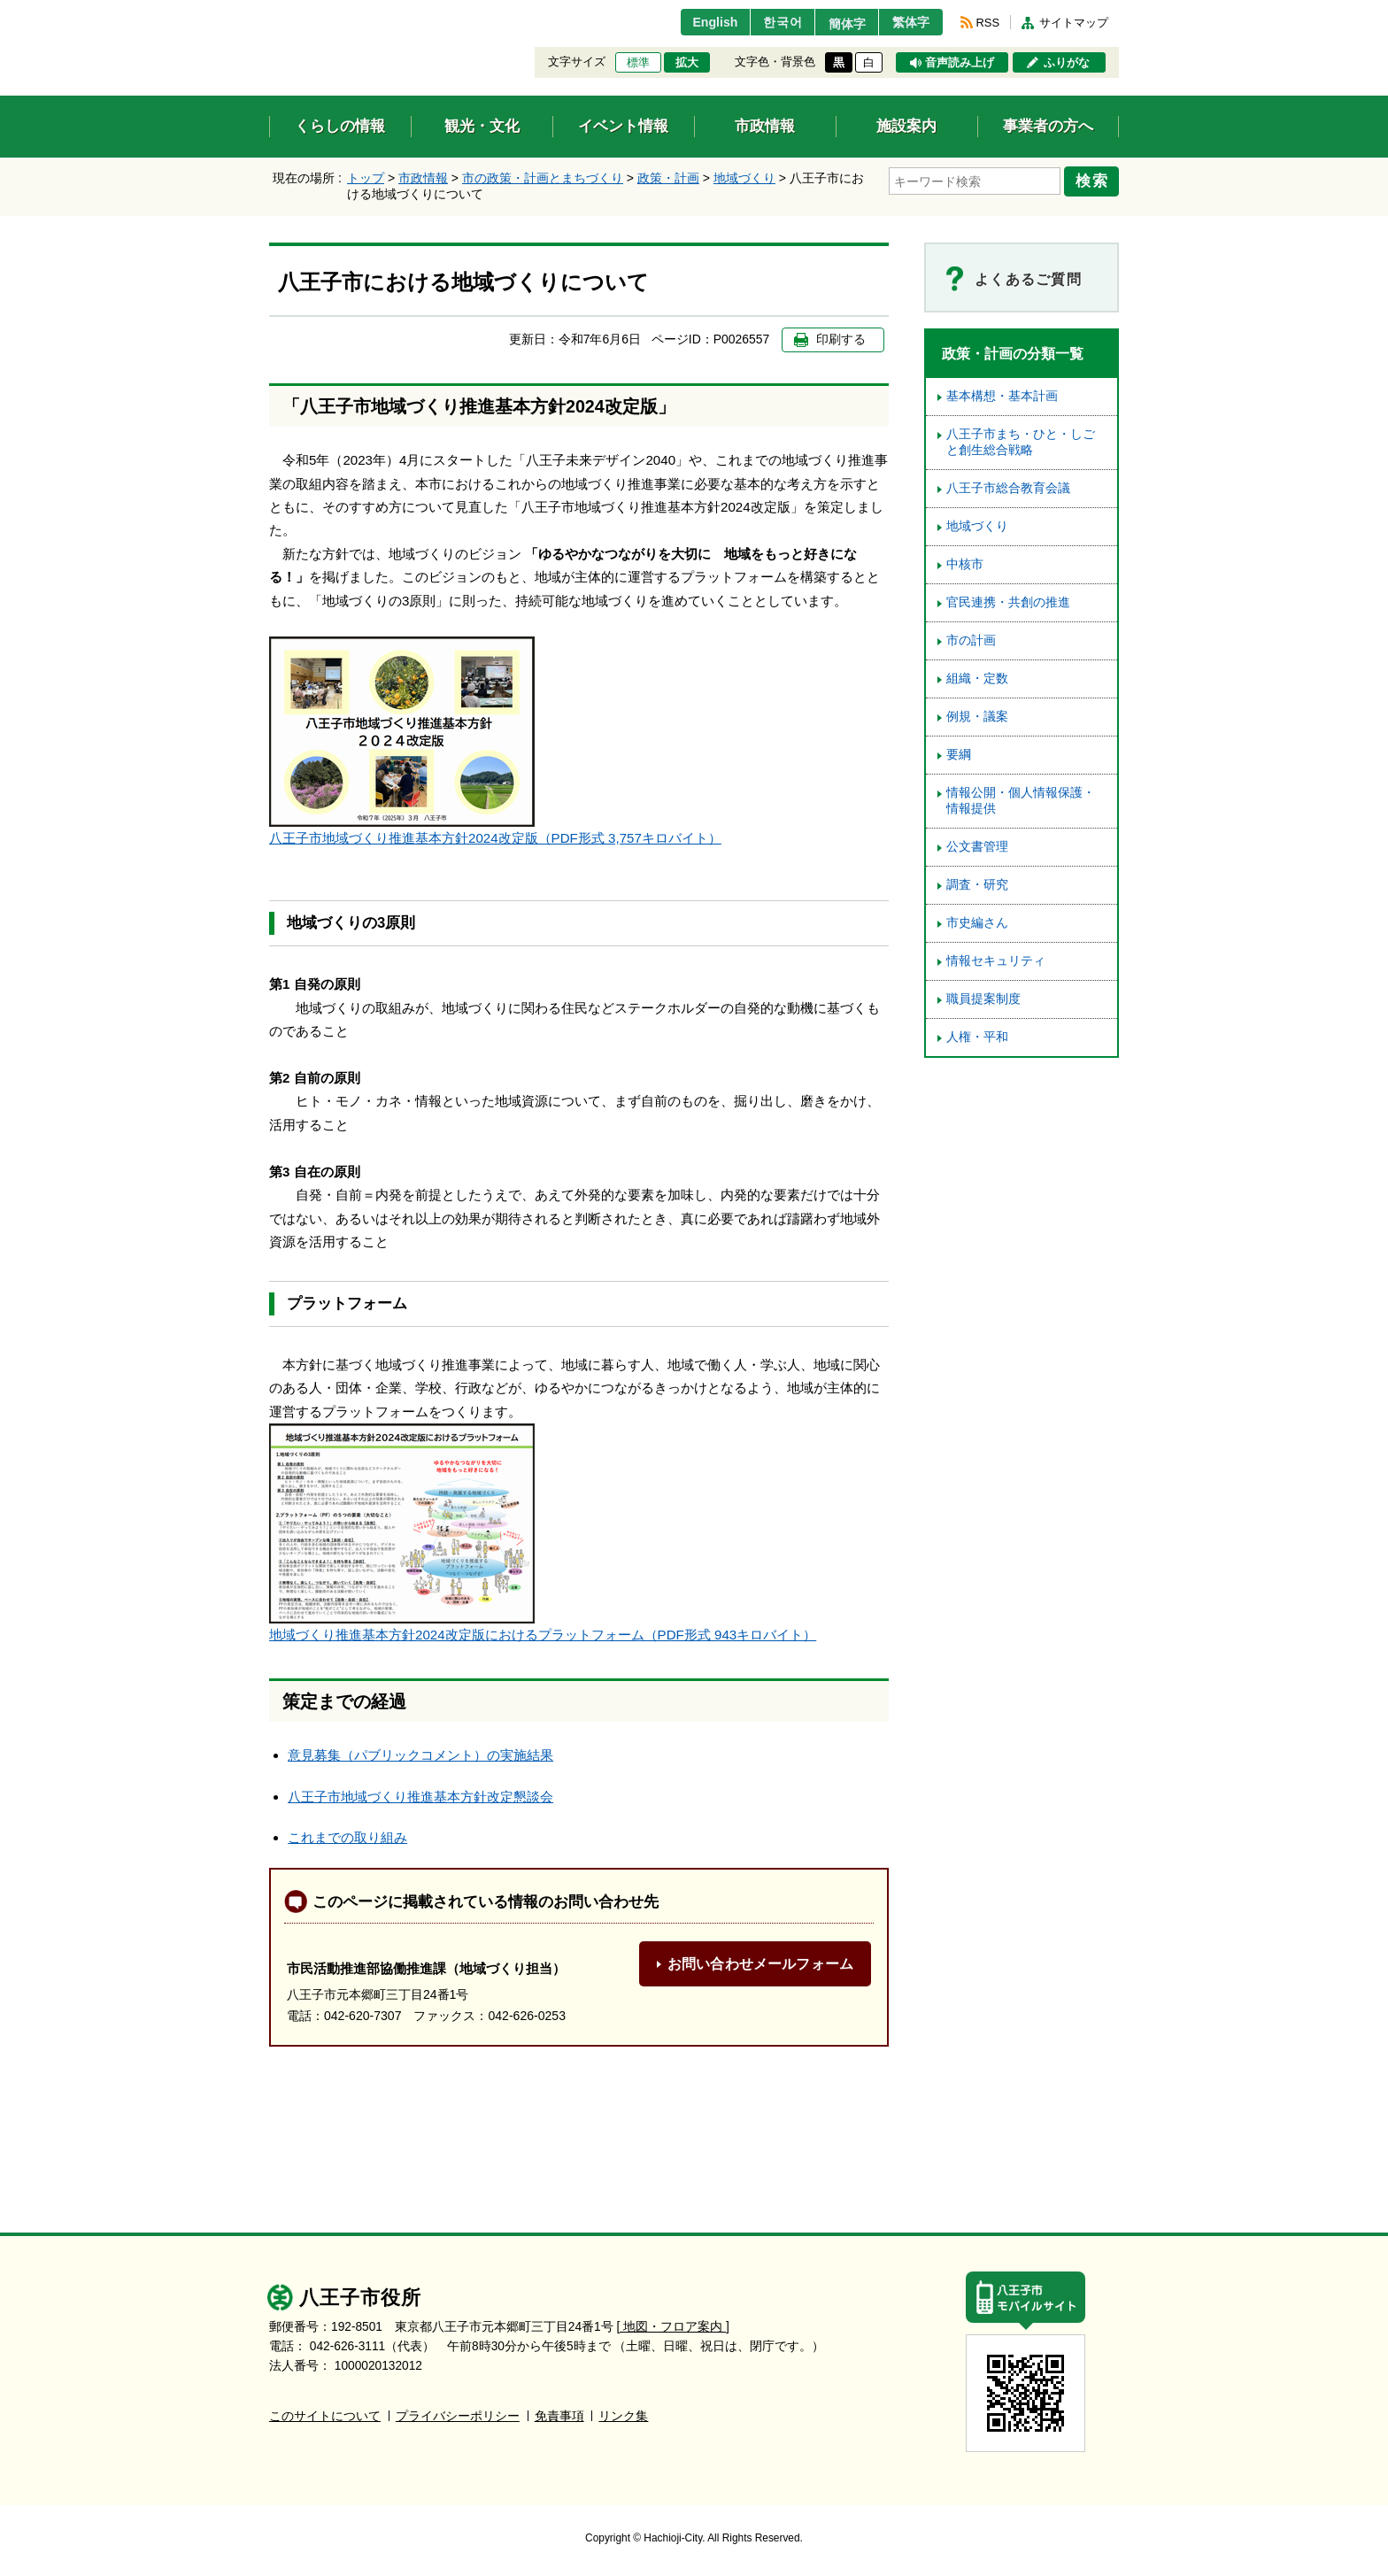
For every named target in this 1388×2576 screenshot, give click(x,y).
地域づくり (744, 178)
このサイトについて (325, 2416)
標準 (638, 63)
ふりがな (1067, 63)
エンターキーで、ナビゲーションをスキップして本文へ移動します (269, 11)
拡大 (686, 63)
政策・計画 (668, 178)
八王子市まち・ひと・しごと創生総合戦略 (1020, 442)
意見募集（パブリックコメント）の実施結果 (420, 1754)
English (697, 22)
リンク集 (623, 2416)
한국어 (768, 22)
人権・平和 (977, 1037)
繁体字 (908, 22)
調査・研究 (977, 884)
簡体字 (838, 24)
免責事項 (559, 2416)
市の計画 (971, 640)
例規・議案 (977, 716)
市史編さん (977, 922)
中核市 (964, 564)
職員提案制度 (983, 999)
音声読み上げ (959, 63)
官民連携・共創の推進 (1008, 602)
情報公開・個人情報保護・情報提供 (1020, 800)
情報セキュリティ (995, 961)
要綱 (958, 754)
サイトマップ (1073, 22)
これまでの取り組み (347, 1837)
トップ (365, 178)
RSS (987, 22)
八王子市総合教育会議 (1008, 488)
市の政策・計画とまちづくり (542, 178)
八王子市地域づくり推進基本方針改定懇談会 (420, 1796)
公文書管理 (977, 846)
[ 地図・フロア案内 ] (673, 2326)
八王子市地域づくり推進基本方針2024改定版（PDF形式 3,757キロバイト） (495, 837)
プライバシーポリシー (458, 2416)
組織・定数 (977, 678)
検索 (1094, 180)
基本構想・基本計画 (1002, 396)
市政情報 (423, 178)
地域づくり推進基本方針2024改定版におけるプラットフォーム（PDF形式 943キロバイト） (542, 1634)
